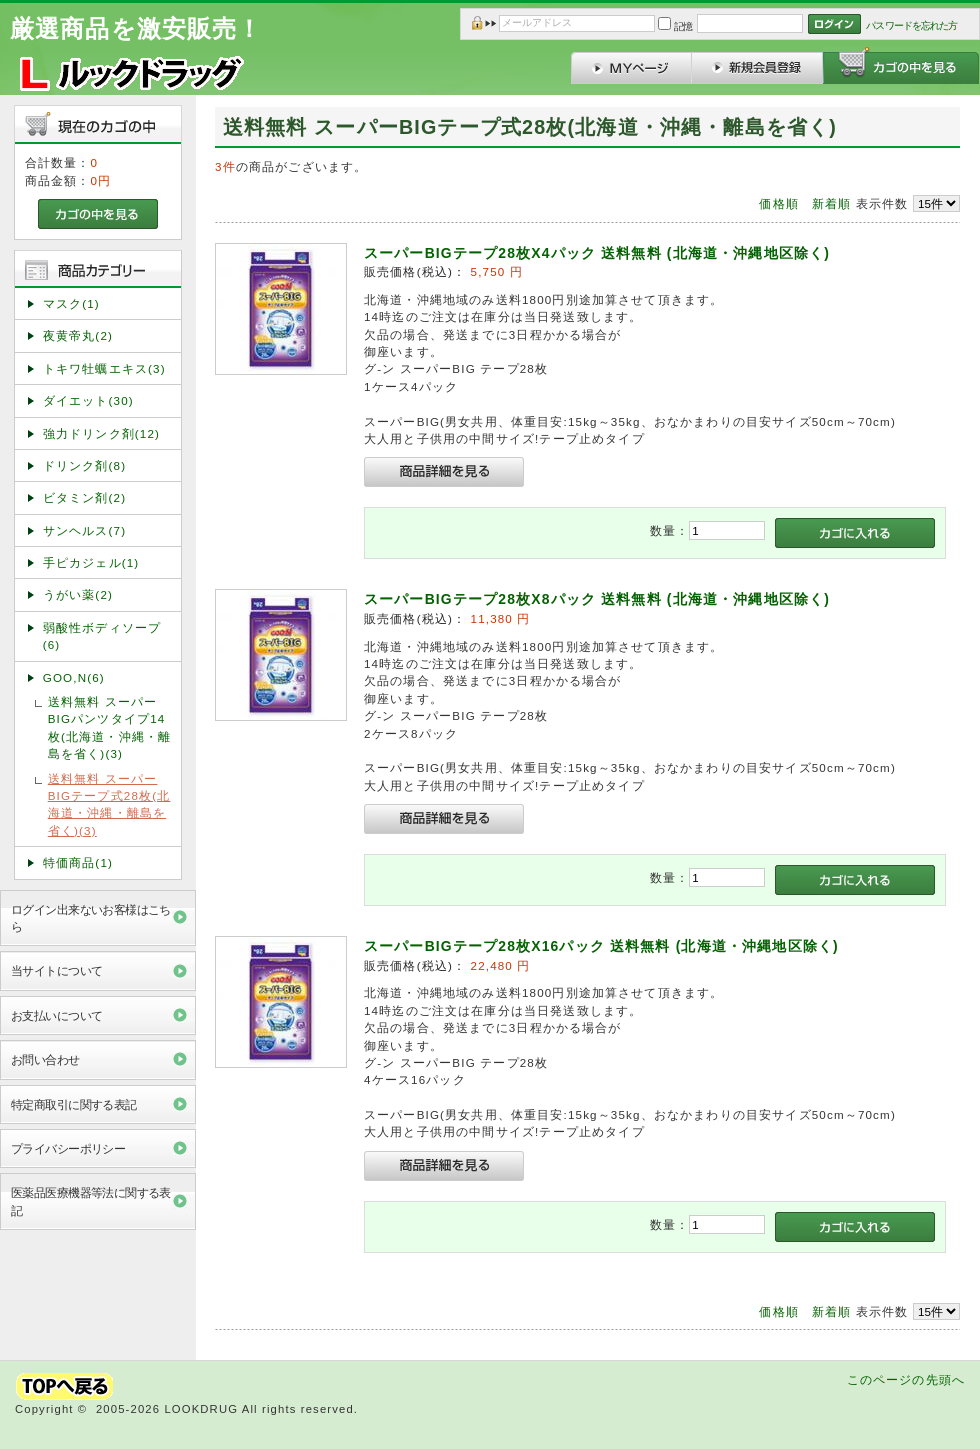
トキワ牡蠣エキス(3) (104, 368)
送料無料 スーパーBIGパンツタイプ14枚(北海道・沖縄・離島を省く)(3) (109, 727)
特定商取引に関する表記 (74, 1104)
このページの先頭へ (906, 1379)
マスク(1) (71, 303)
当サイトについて (56, 970)
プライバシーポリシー (68, 1148)
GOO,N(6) (74, 677)
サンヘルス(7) (84, 530)
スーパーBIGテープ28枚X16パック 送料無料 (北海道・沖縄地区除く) (601, 946)
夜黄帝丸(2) (78, 335)
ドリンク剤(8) (84, 465)
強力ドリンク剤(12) (101, 433)
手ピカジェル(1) (91, 562)
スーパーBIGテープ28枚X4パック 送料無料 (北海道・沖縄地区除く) (597, 253)
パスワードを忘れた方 (911, 25)
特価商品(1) (78, 862)
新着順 (831, 203)
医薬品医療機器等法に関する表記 (91, 1201)
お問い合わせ (45, 1059)
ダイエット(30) (88, 400)
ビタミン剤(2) (84, 497)
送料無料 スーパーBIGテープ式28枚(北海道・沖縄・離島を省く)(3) (109, 804)
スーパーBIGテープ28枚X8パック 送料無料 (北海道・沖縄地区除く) (597, 599)
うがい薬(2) (78, 594)
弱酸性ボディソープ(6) (102, 636)
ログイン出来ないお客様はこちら (91, 918)
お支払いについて (56, 1015)
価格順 (778, 203)
